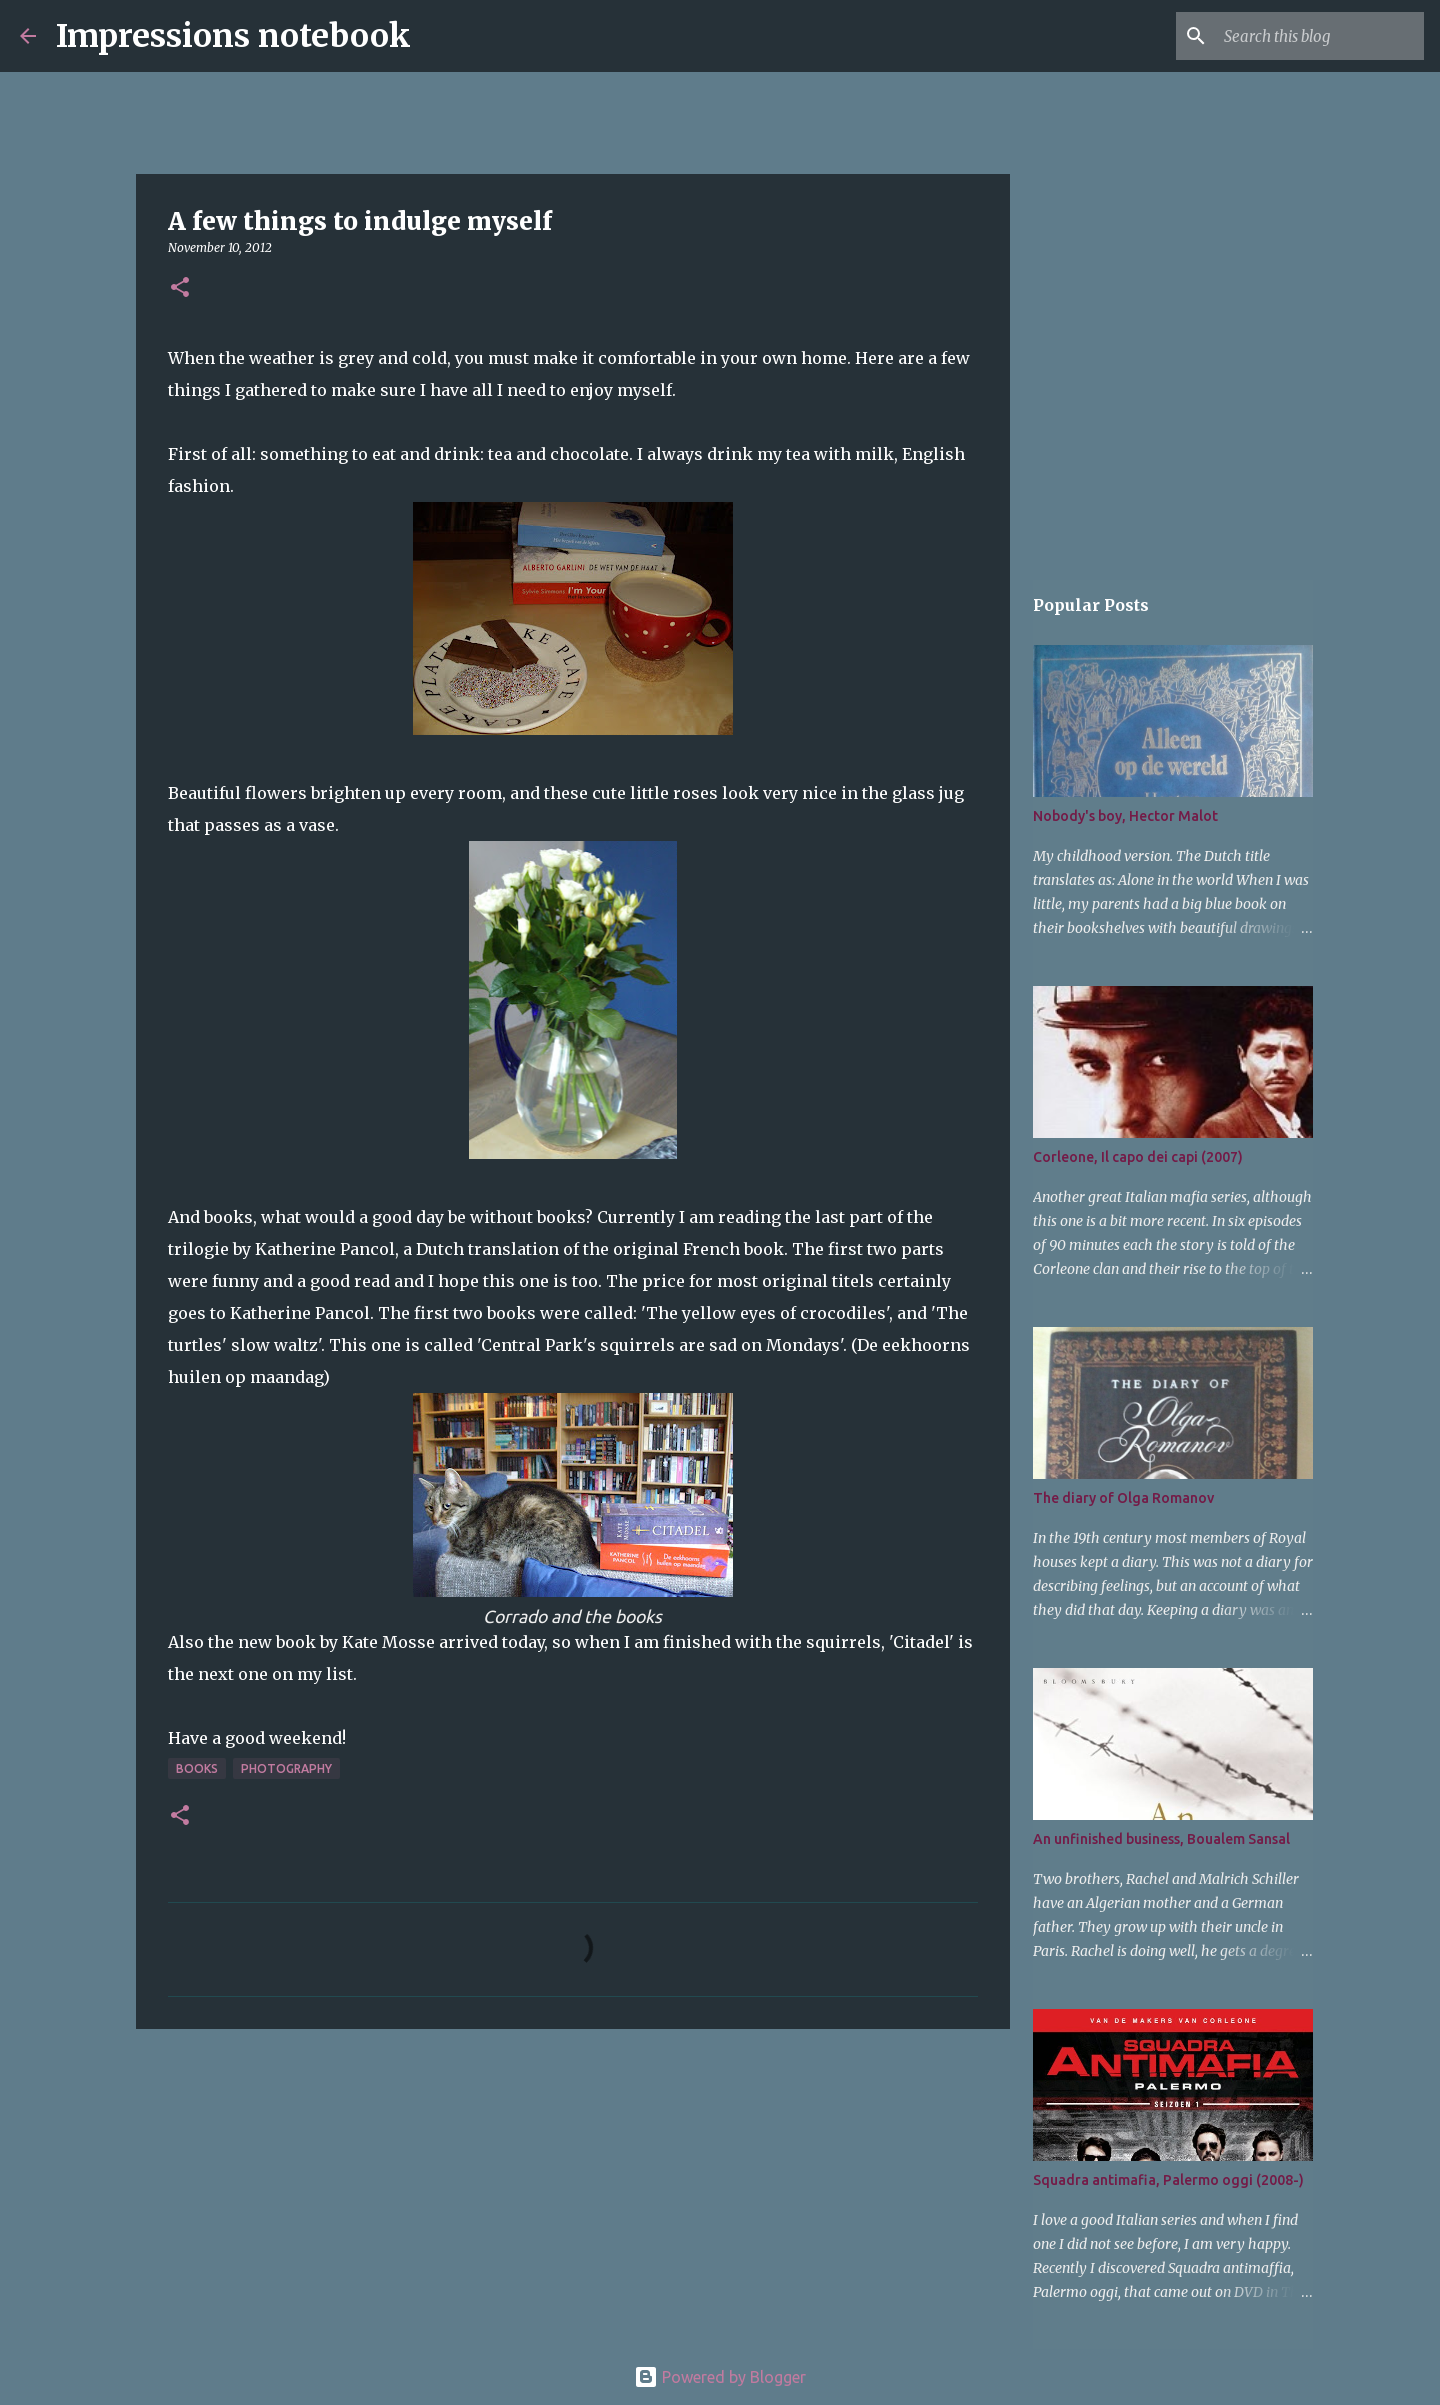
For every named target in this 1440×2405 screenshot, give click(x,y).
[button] (180, 288)
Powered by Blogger (720, 2377)
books (197, 1768)
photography (286, 1768)
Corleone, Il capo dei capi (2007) (1138, 1157)
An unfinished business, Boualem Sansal (1161, 1839)
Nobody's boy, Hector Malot (1125, 816)
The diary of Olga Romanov (1123, 1498)
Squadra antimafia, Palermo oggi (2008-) (1168, 2180)
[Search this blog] (1319, 36)
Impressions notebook (233, 36)
